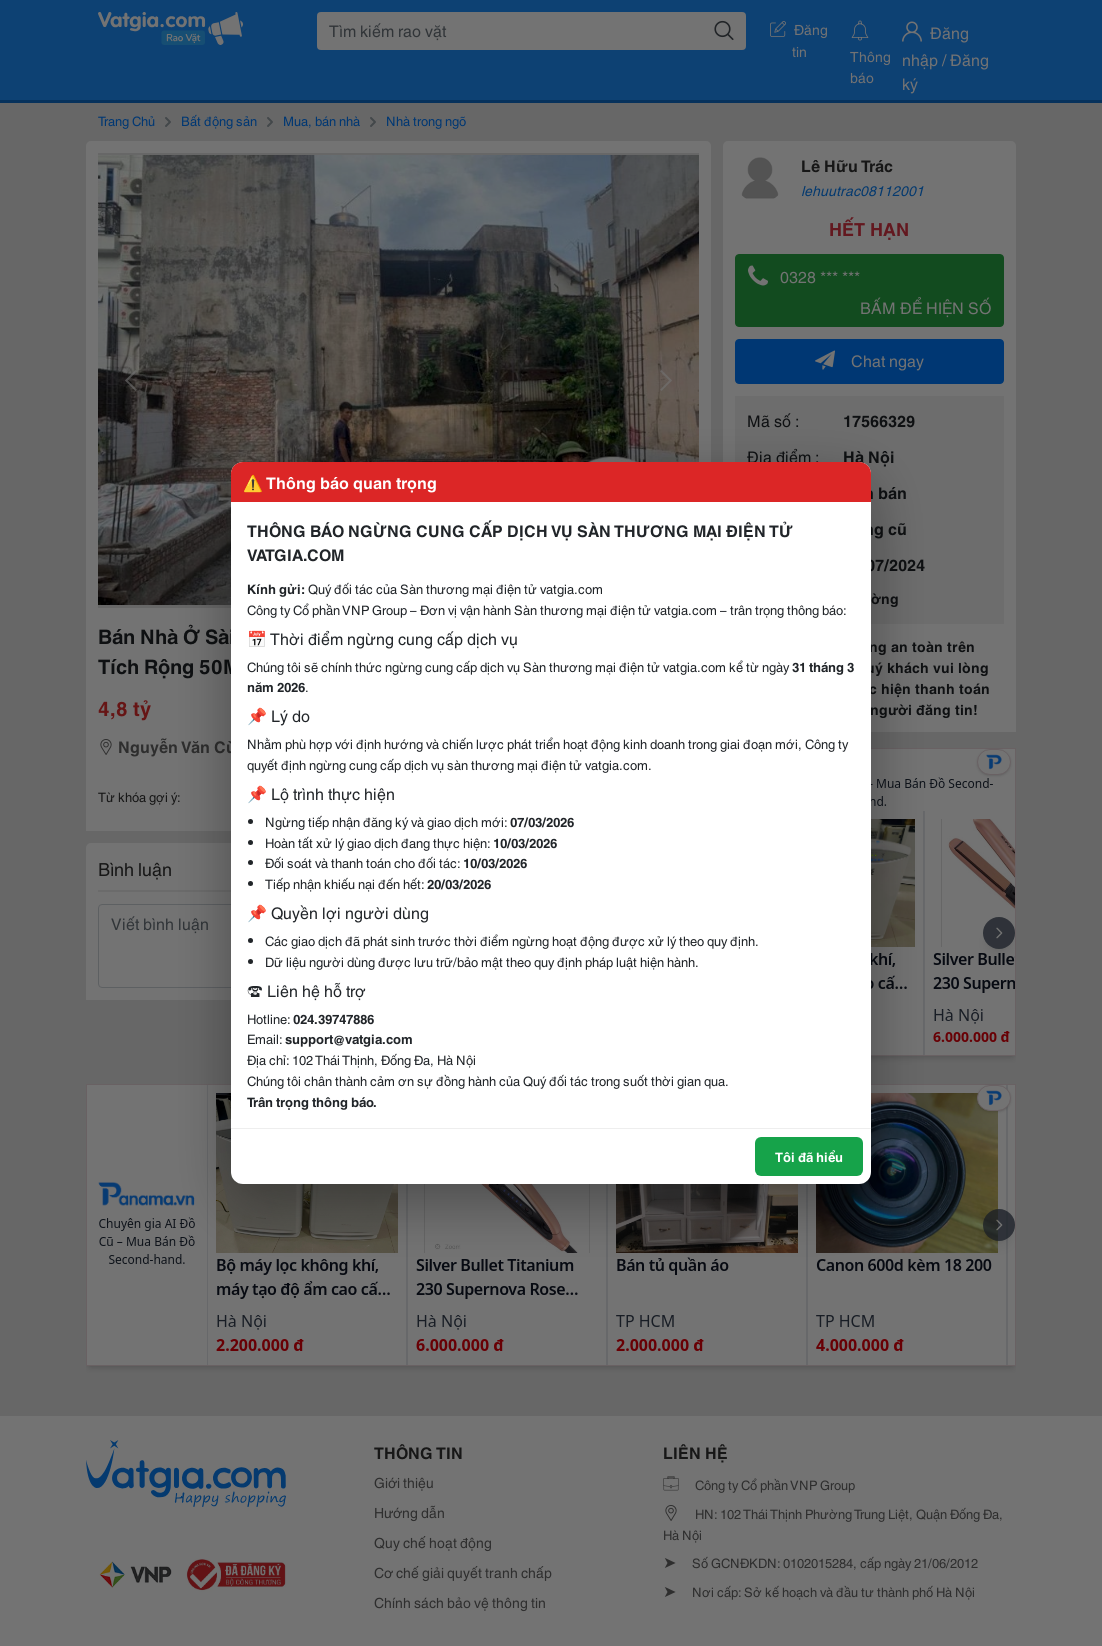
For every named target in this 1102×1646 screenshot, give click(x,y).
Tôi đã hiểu (809, 1156)
